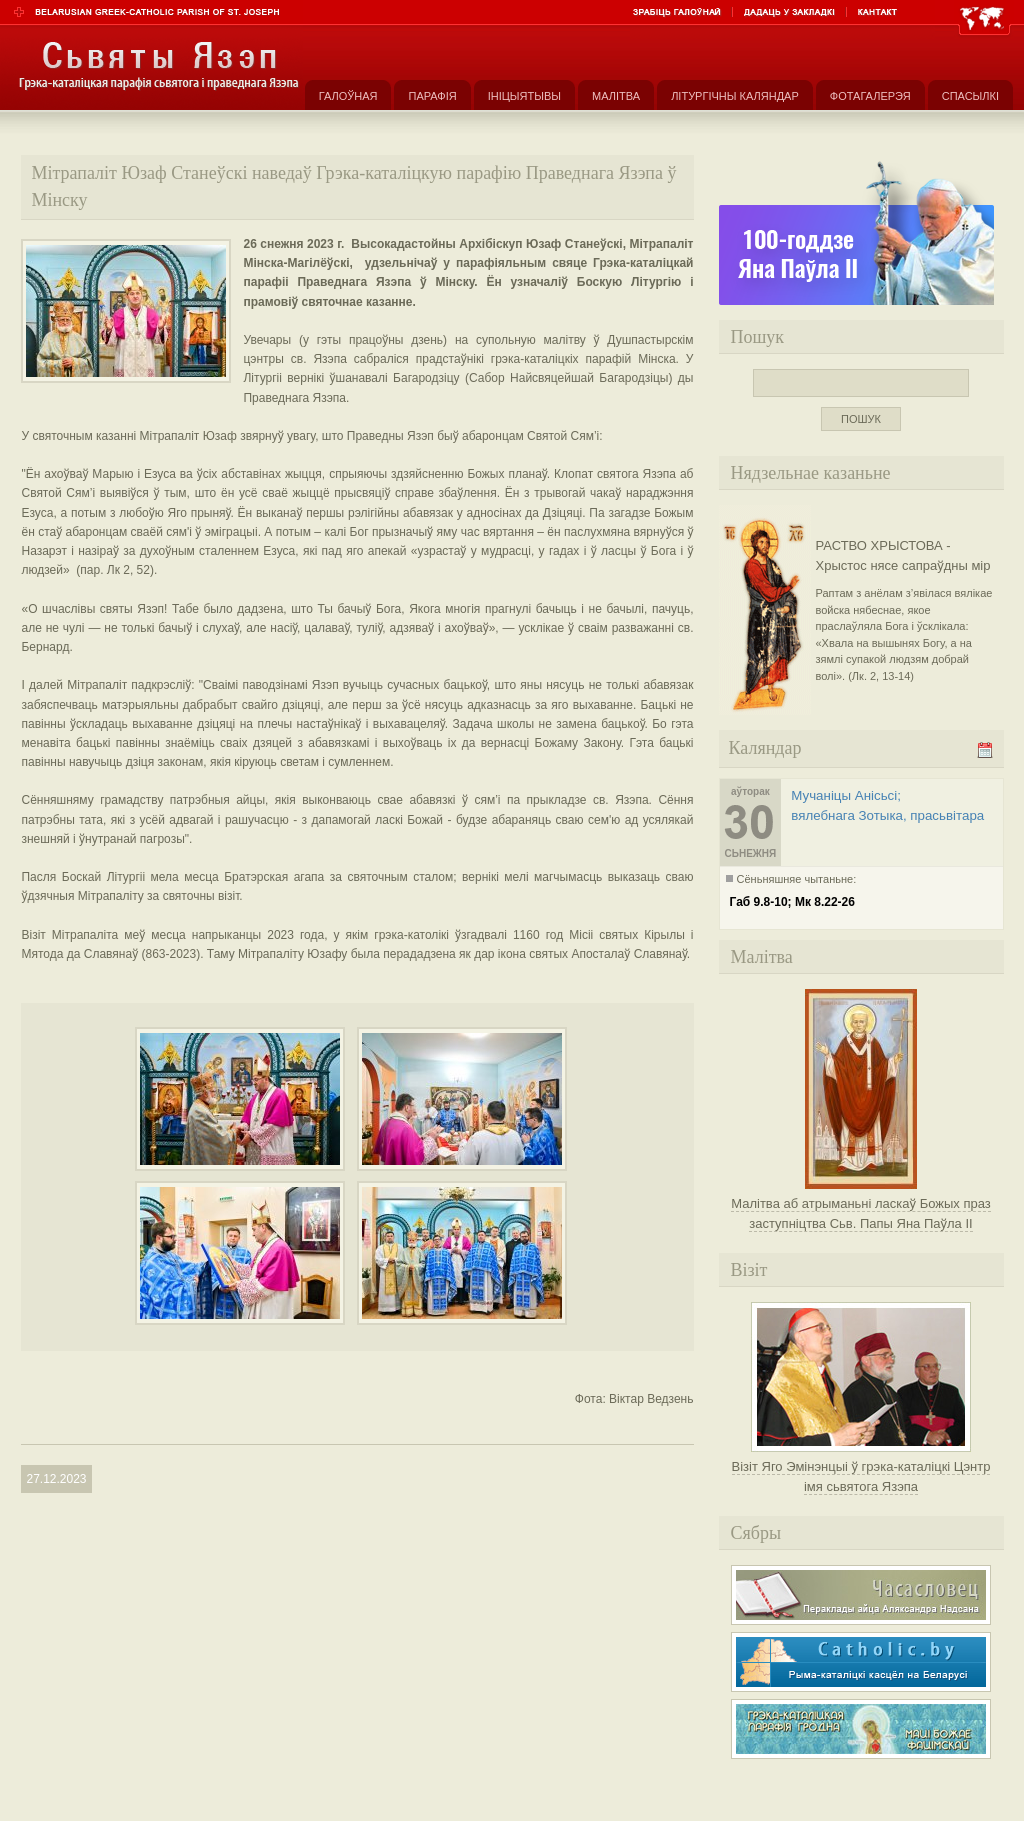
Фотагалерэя (870, 96)
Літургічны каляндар (735, 96)
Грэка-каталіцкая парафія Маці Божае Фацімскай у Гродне (861, 1729)
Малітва (616, 96)
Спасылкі (970, 96)
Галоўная (348, 96)
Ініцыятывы (524, 96)
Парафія (432, 96)
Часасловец (861, 1595)
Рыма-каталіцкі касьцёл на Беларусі (861, 1662)
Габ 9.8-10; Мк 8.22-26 (792, 902)
